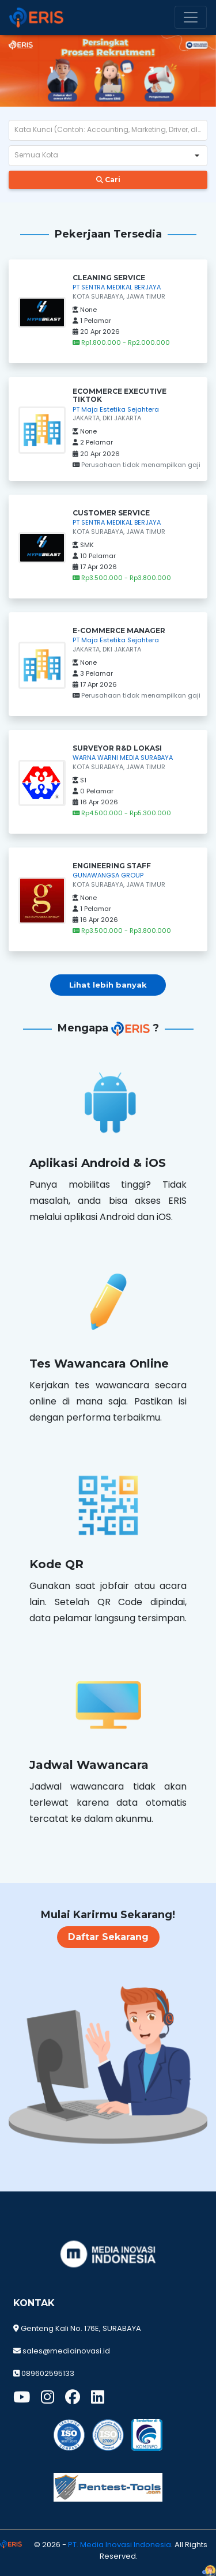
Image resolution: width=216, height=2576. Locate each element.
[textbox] (108, 130)
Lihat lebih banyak (108, 984)
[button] (197, 155)
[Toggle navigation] (191, 17)
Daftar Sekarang (106, 1936)
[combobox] (98, 155)
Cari (108, 179)
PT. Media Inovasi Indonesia (119, 2544)
